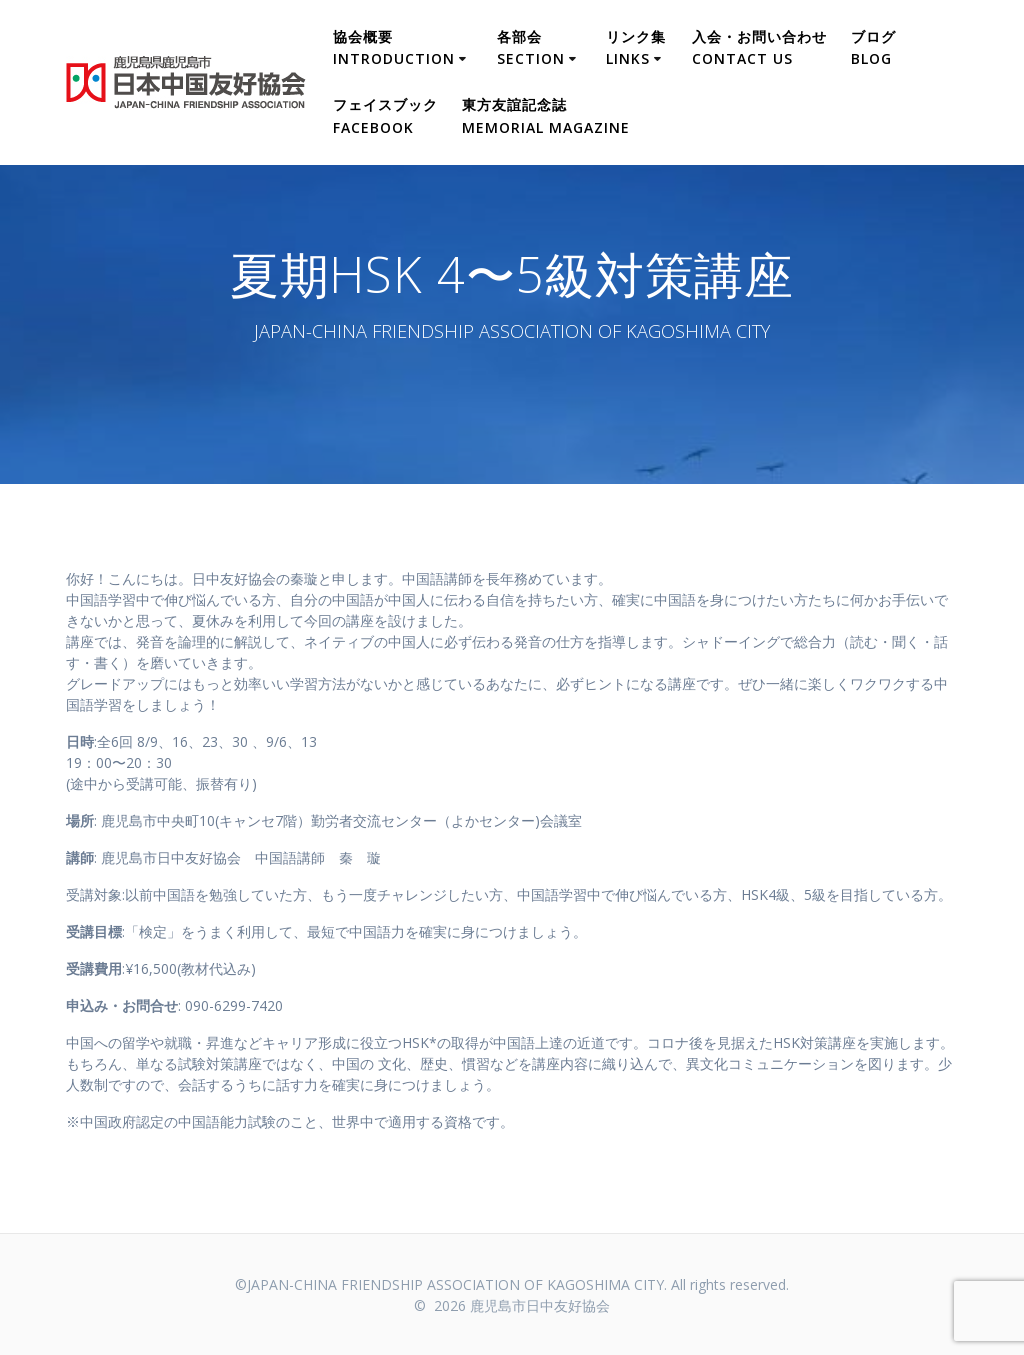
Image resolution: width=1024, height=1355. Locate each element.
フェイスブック (385, 115)
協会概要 (394, 47)
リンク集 (636, 47)
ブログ (873, 47)
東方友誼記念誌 (546, 115)
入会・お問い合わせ (759, 47)
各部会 (531, 47)
